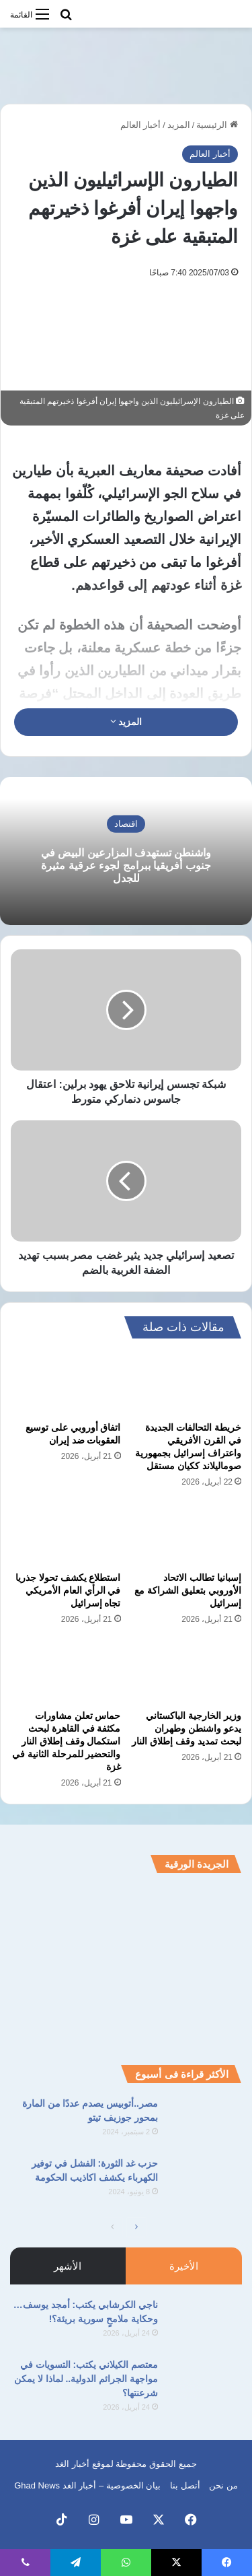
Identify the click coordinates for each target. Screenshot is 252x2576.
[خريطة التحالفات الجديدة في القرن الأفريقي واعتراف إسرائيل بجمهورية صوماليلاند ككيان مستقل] (187, 1384)
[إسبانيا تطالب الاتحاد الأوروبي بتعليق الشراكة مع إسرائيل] (187, 1534)
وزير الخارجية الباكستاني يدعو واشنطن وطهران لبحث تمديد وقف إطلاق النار (186, 1728)
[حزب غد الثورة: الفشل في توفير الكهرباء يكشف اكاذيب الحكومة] (205, 2182)
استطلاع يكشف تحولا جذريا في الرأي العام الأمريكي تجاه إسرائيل (68, 1590)
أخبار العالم (140, 125)
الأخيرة (183, 2266)
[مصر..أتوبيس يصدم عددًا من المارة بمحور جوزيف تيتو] (205, 2122)
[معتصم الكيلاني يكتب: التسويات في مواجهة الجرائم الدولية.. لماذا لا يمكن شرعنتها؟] (205, 2383)
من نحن (223, 2485)
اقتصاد (126, 824)
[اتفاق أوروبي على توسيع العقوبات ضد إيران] (66, 1384)
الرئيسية (217, 125)
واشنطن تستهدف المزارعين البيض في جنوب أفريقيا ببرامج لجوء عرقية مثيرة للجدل (126, 865)
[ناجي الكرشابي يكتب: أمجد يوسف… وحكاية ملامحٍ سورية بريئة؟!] (205, 2323)
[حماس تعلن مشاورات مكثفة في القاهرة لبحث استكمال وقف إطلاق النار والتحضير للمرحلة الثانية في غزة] (66, 1671)
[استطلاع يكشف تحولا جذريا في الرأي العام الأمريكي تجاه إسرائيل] (66, 1534)
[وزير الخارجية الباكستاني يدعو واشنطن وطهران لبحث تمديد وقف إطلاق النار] (187, 1671)
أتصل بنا (185, 2485)
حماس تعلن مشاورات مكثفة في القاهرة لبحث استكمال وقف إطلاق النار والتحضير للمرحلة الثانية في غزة (66, 1741)
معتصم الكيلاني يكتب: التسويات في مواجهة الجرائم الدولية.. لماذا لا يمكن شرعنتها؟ (86, 2378)
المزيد (178, 125)
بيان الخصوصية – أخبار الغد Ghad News (87, 2485)
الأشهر (67, 2266)
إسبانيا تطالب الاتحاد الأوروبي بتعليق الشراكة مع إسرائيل (187, 1590)
